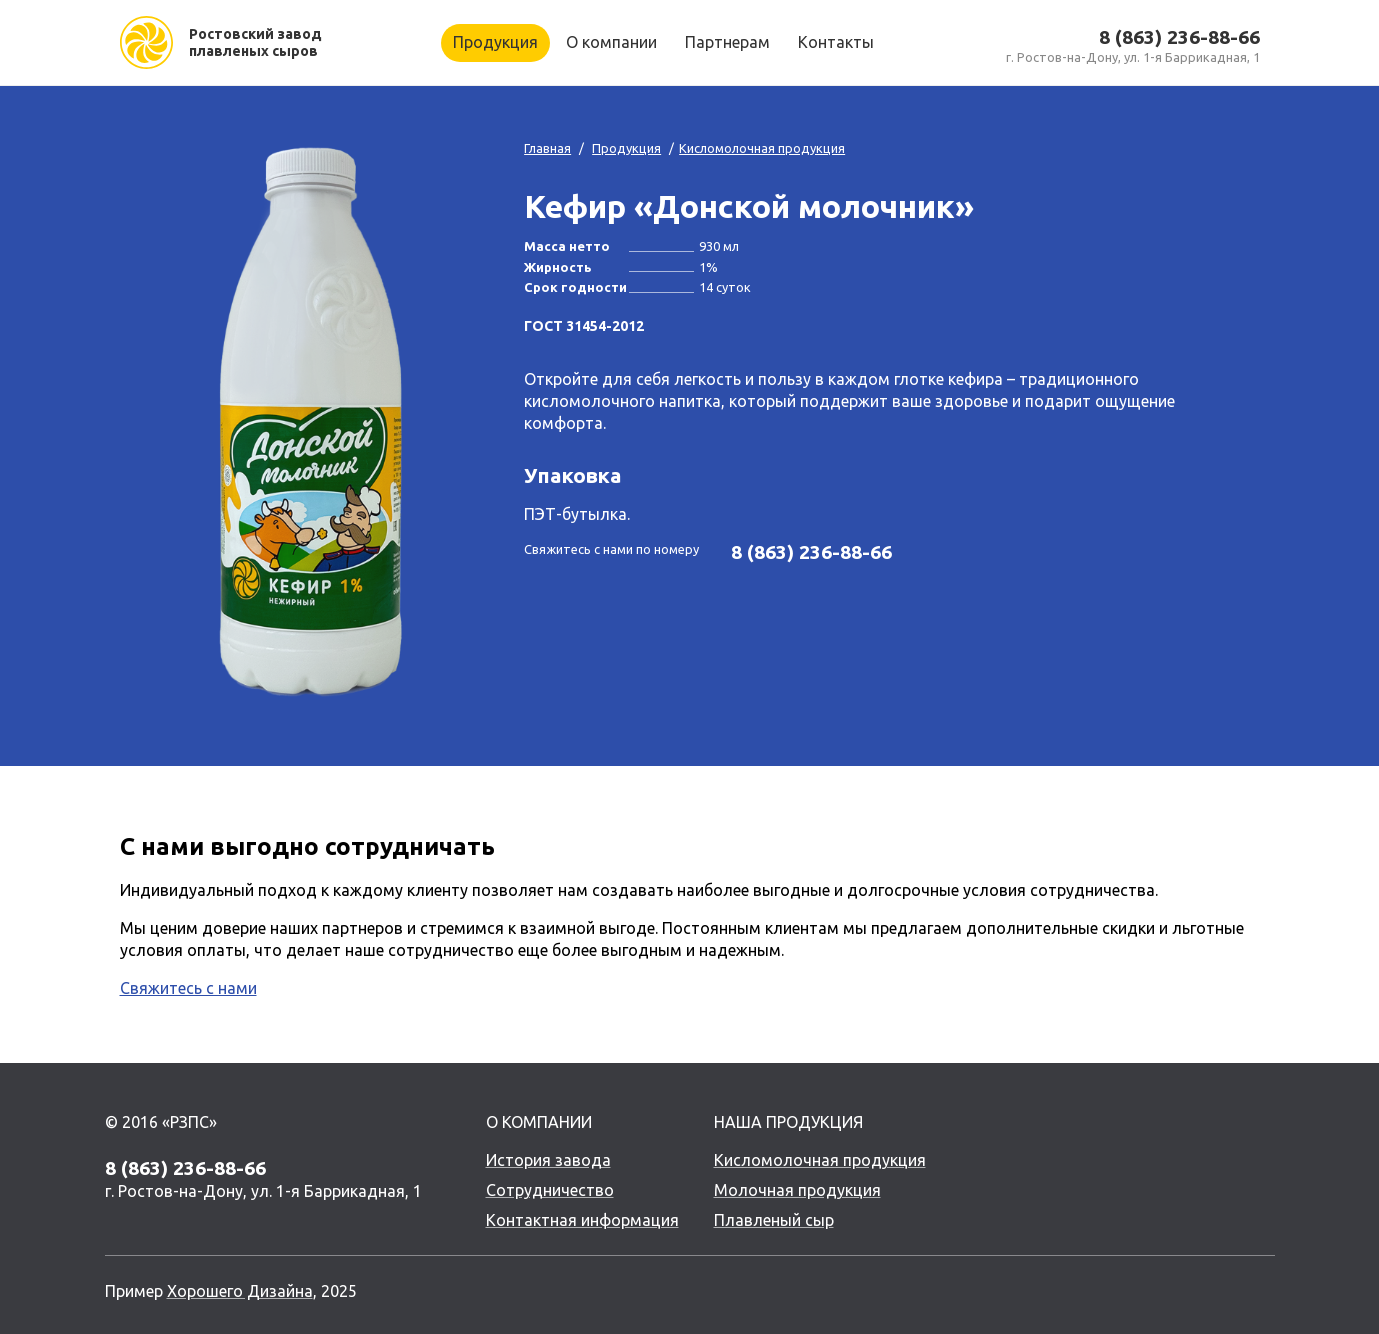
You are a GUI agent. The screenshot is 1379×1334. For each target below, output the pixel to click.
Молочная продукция (797, 1190)
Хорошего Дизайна (240, 1291)
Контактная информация (582, 1220)
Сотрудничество (550, 1190)
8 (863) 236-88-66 (1179, 37)
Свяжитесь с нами (188, 988)
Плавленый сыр (774, 1220)
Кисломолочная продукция (762, 148)
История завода (548, 1160)
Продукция (626, 148)
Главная (547, 148)
